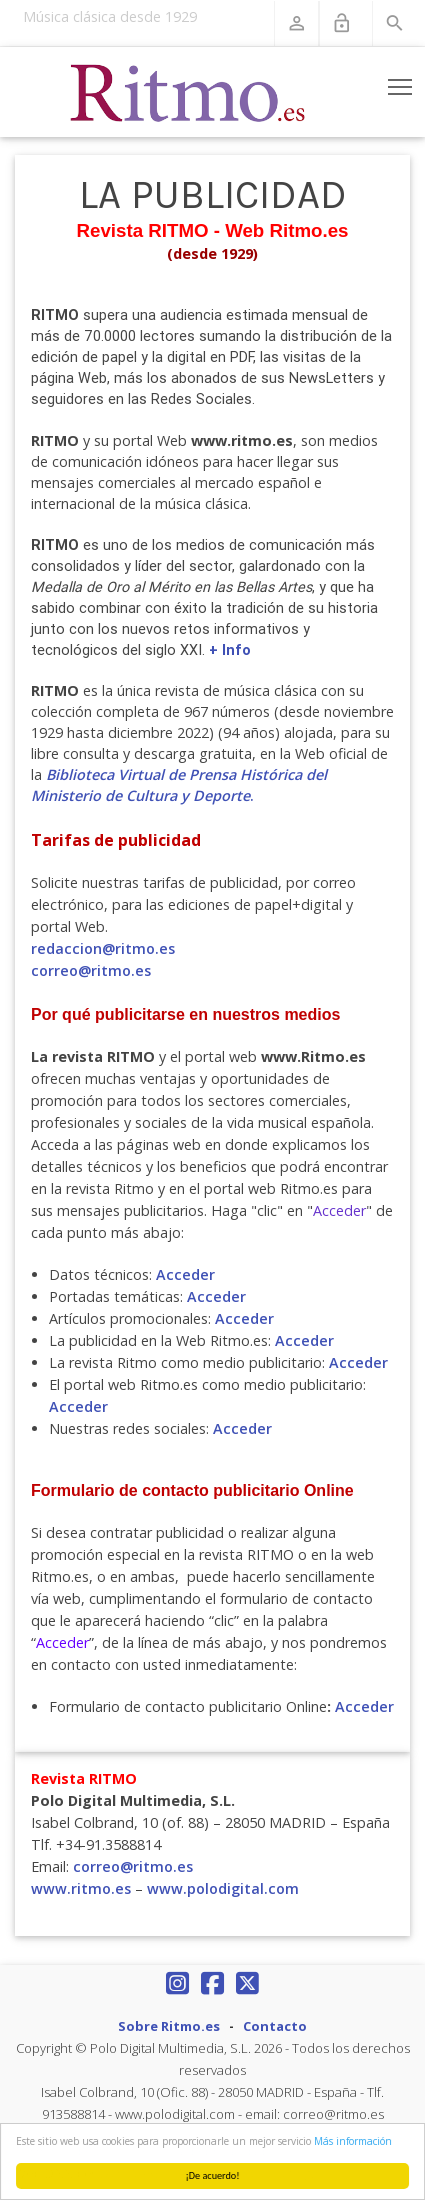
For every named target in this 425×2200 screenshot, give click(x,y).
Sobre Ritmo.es (169, 2026)
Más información (353, 2141)
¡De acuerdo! (213, 2175)
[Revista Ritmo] (188, 92)
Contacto (275, 2026)
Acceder (185, 1274)
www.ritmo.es (81, 1888)
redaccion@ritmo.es (103, 948)
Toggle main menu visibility (401, 83)
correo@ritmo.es (91, 970)
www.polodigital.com (223, 1888)
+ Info (230, 650)
